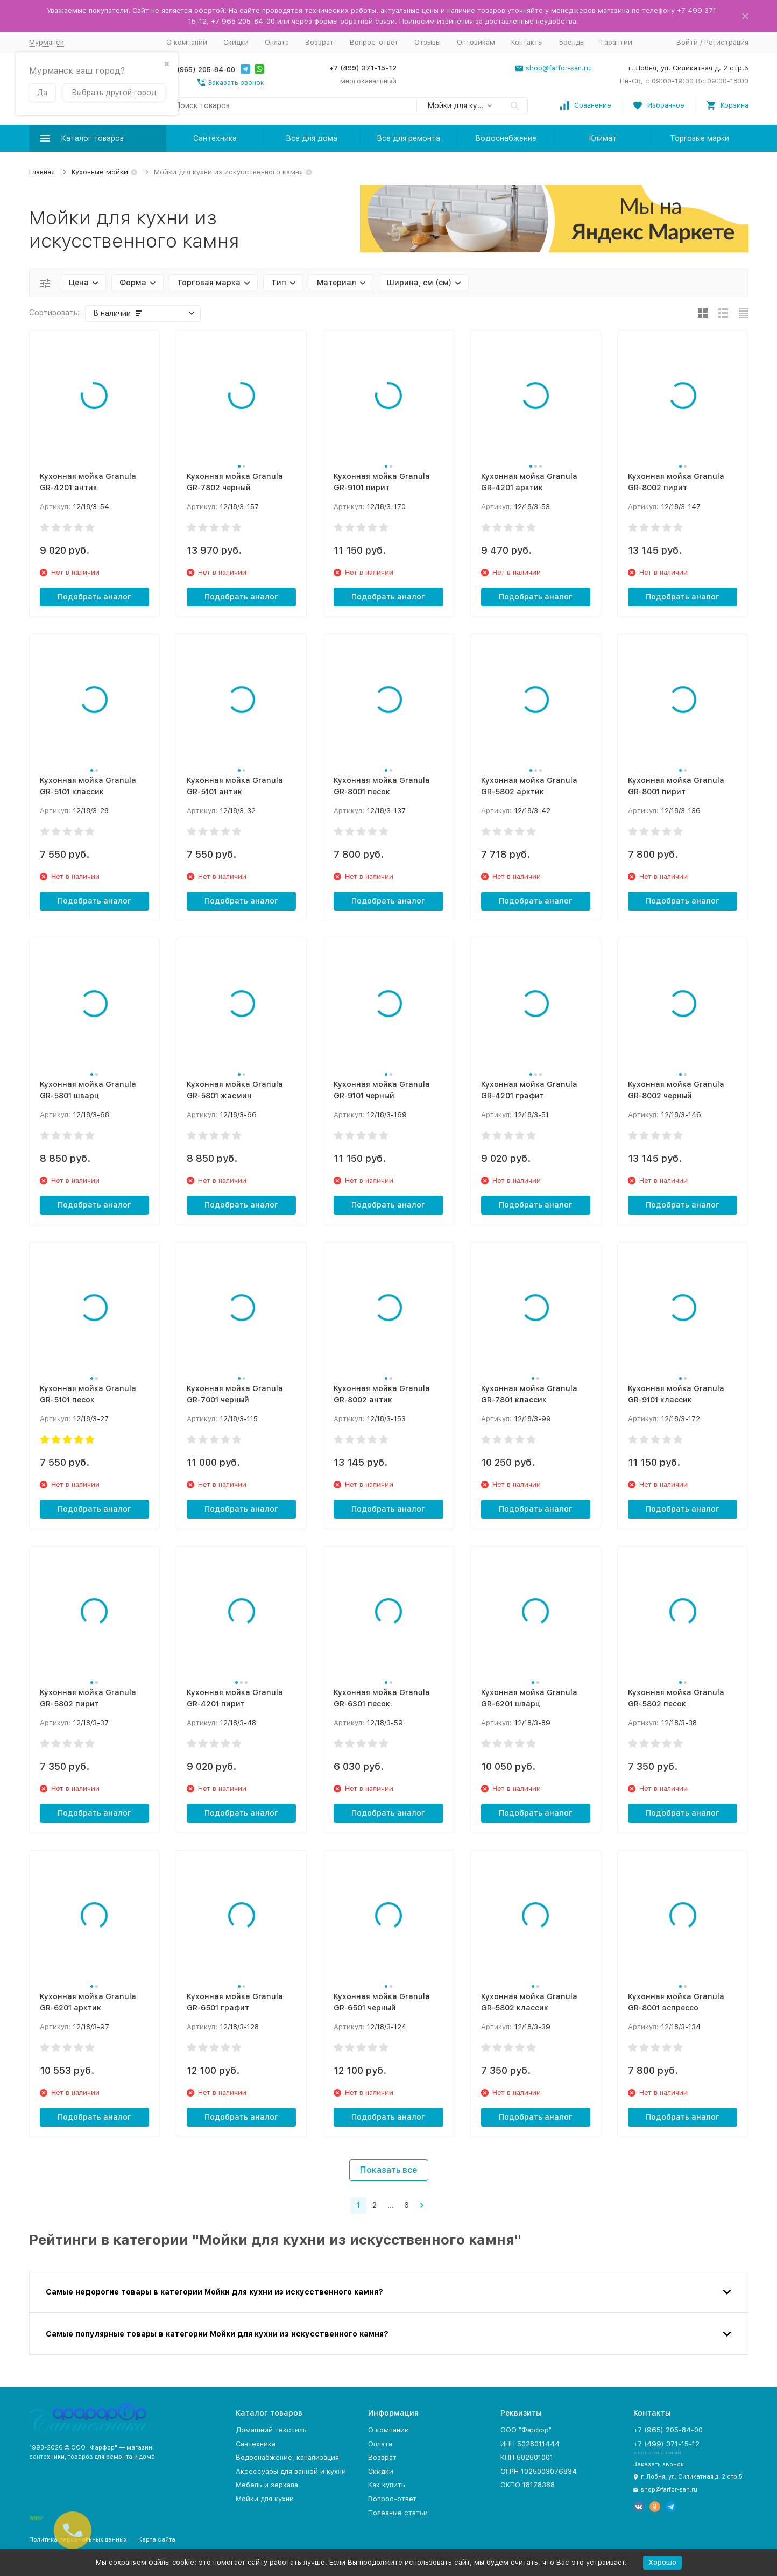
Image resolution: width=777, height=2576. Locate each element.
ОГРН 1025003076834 (538, 2471)
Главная (42, 172)
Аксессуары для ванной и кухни (291, 2471)
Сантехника (215, 138)
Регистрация (726, 42)
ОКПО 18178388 (527, 2485)
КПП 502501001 (526, 2457)
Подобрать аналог (94, 596)
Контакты (527, 42)
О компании (186, 42)
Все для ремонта (408, 138)
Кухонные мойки (100, 172)
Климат (603, 138)
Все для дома (311, 138)
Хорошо (662, 2562)
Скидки (236, 42)
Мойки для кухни (265, 2499)
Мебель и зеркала (267, 2485)
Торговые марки (699, 138)
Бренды (572, 42)
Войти (687, 42)
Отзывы (427, 42)
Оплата (277, 42)
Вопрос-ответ (374, 42)
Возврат (319, 42)
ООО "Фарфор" (526, 2430)
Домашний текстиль (271, 2430)
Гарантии (616, 42)
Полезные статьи (398, 2513)
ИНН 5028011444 (530, 2444)
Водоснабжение (505, 138)
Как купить (386, 2485)
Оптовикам (476, 42)
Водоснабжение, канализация (287, 2457)
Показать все (389, 2170)
